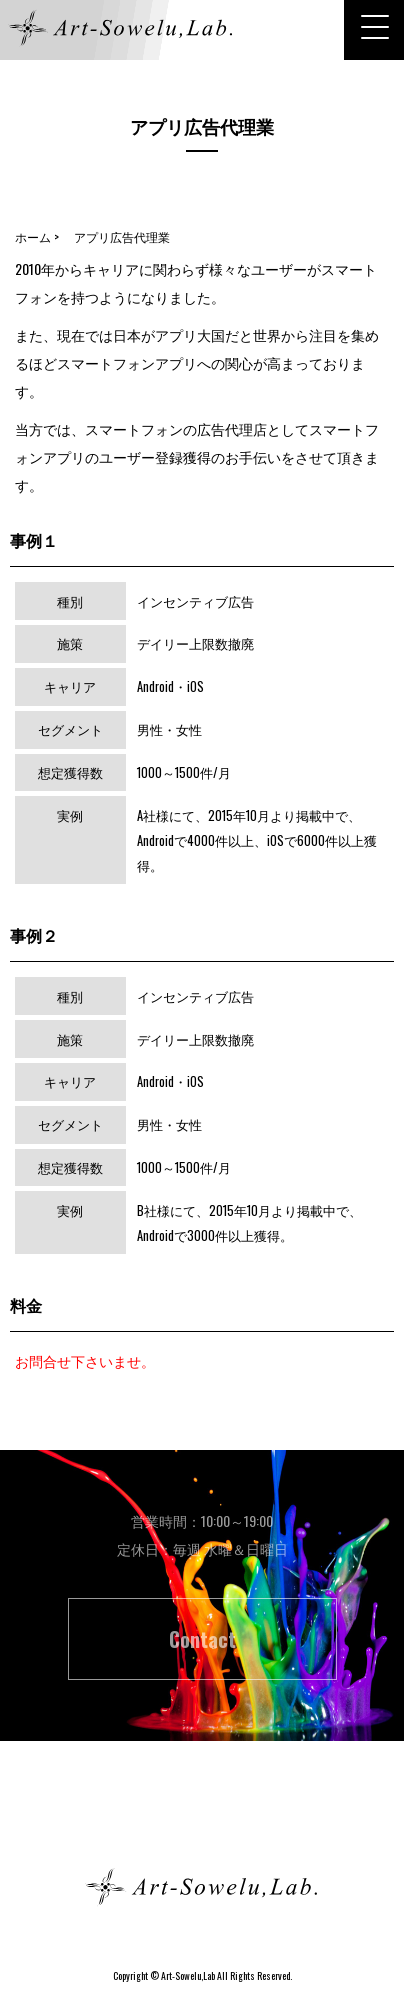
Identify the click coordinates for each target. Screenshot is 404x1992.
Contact (202, 1639)
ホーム (202, 1815)
